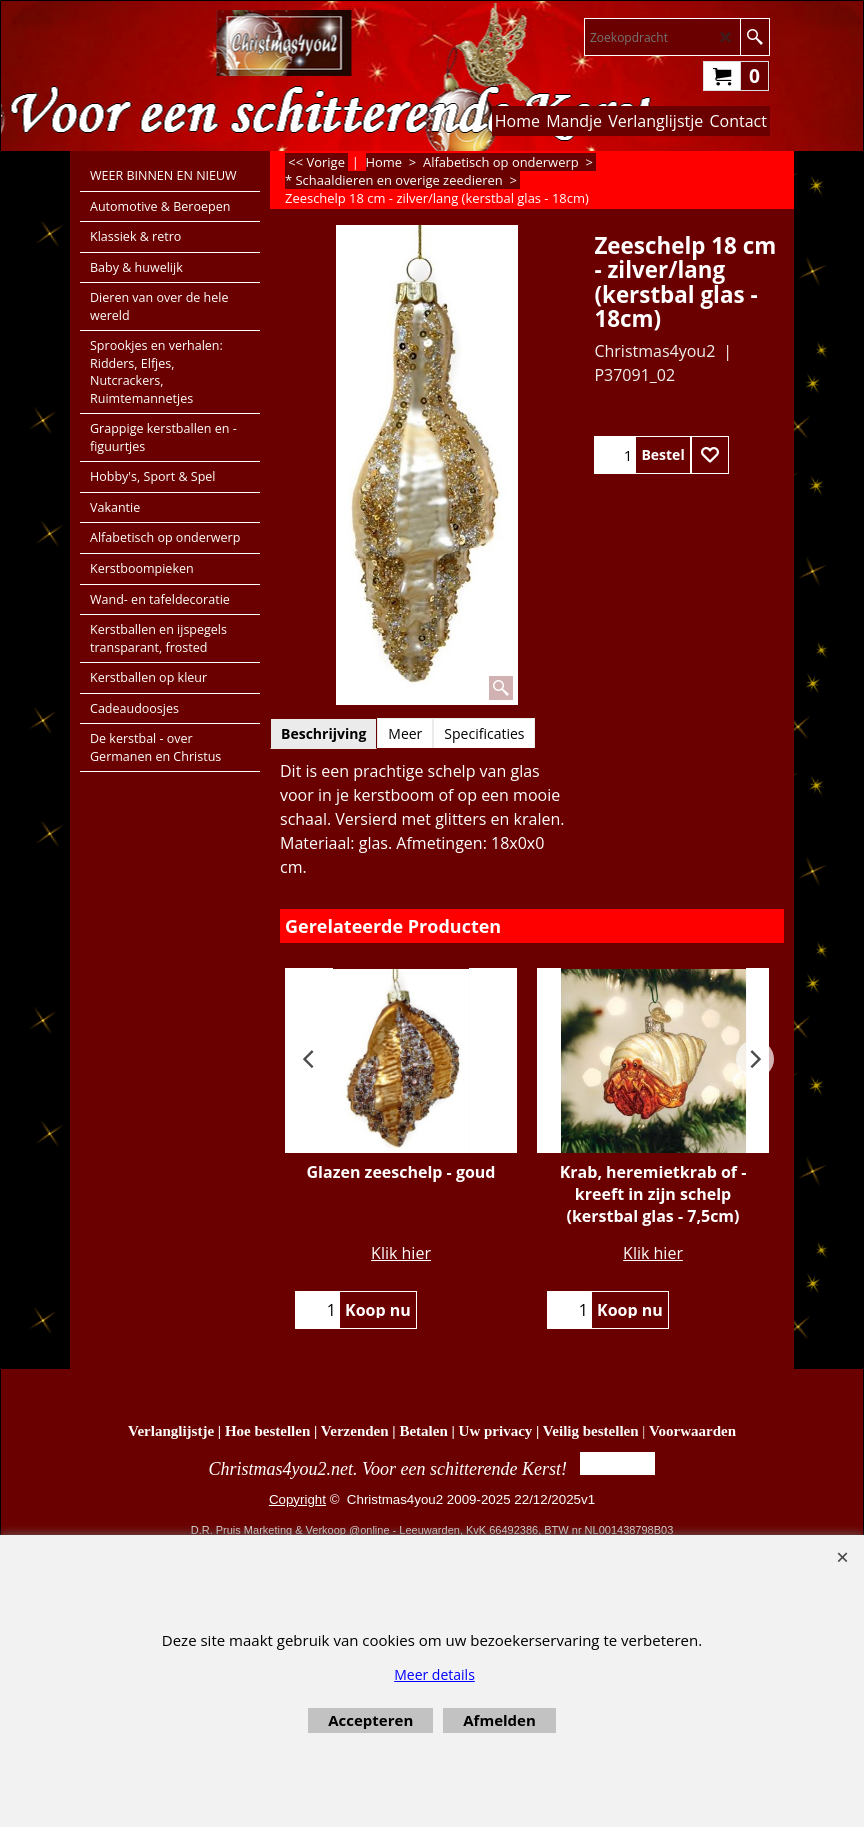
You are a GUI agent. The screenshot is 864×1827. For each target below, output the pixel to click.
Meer (405, 733)
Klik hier (401, 1253)
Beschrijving (323, 733)
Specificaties (484, 733)
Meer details (434, 1674)
